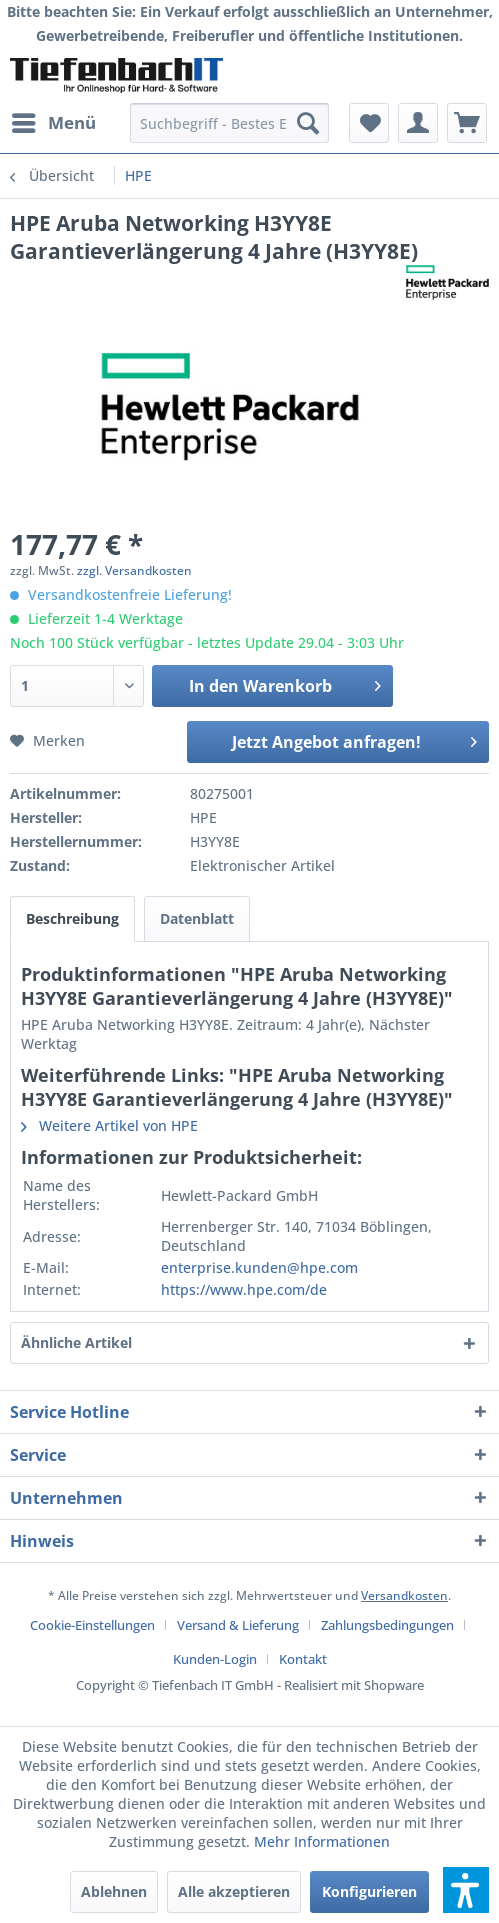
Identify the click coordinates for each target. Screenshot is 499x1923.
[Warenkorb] (467, 123)
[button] (466, 1890)
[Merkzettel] (369, 123)
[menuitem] (53, 123)
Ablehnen (114, 1891)
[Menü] (53, 123)
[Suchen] (308, 123)
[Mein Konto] (418, 123)
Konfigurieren (369, 1891)
